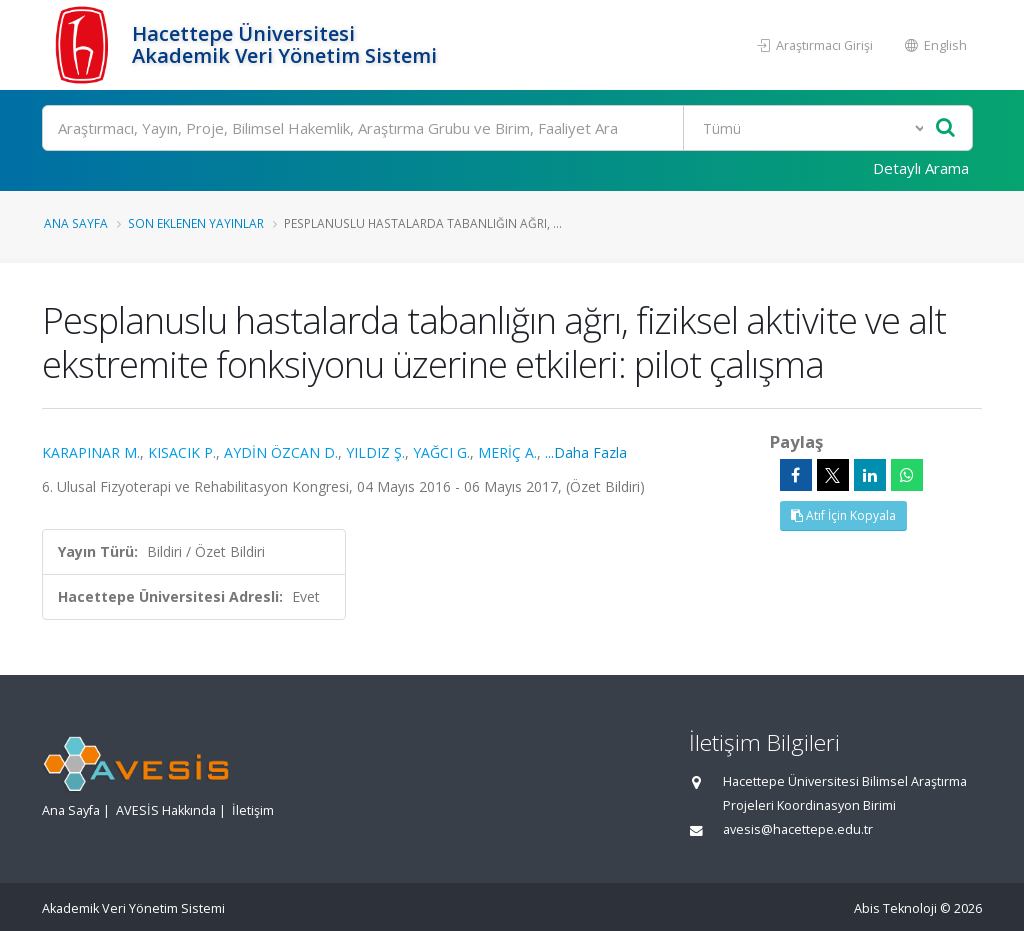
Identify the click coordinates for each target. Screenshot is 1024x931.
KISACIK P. (182, 452)
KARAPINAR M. (91, 452)
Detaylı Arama (921, 168)
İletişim (253, 810)
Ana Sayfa (76, 223)
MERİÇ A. (507, 452)
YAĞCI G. (441, 452)
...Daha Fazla (586, 452)
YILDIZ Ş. (375, 452)
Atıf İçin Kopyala (843, 515)
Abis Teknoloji (895, 908)
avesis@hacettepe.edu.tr (798, 829)
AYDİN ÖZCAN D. (281, 452)
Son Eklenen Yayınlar (196, 223)
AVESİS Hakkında (166, 810)
